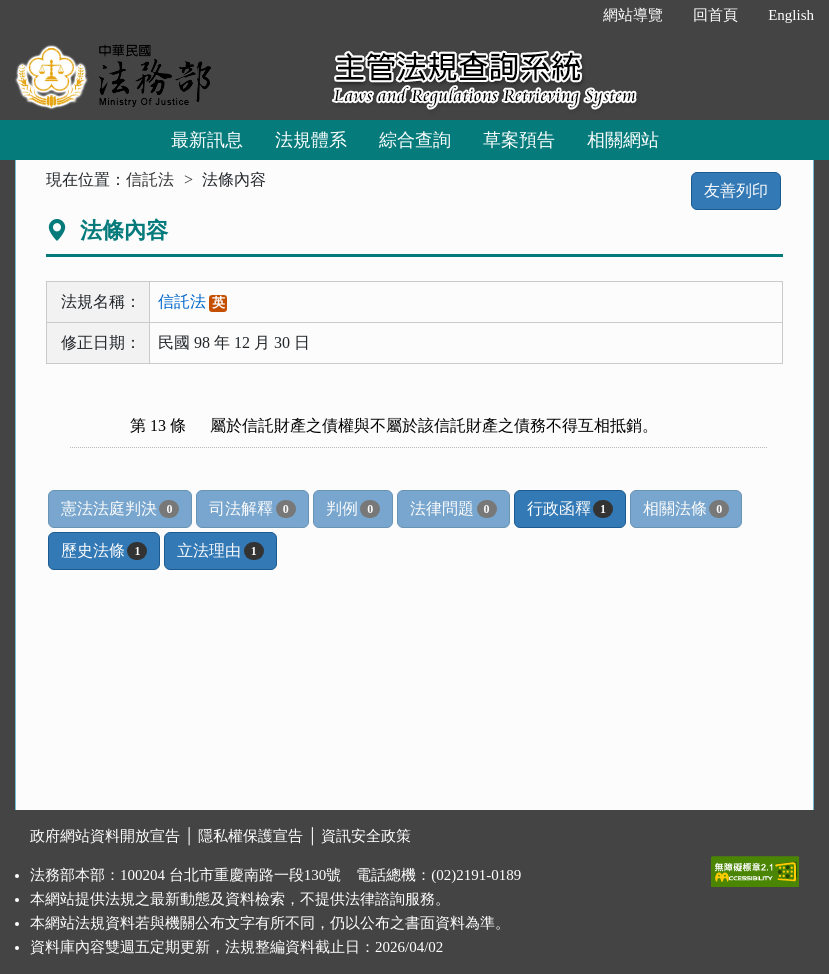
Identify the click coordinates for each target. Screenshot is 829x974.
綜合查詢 (415, 140)
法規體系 (311, 140)
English (791, 15)
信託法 (150, 179)
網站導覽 (633, 15)
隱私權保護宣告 (250, 836)
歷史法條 (104, 551)
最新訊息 (207, 140)
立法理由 (220, 551)
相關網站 (623, 140)
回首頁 (715, 15)
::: (567, 15)
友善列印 (736, 190)
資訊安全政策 (366, 836)
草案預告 (519, 140)
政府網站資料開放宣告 (105, 836)
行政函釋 (570, 509)
